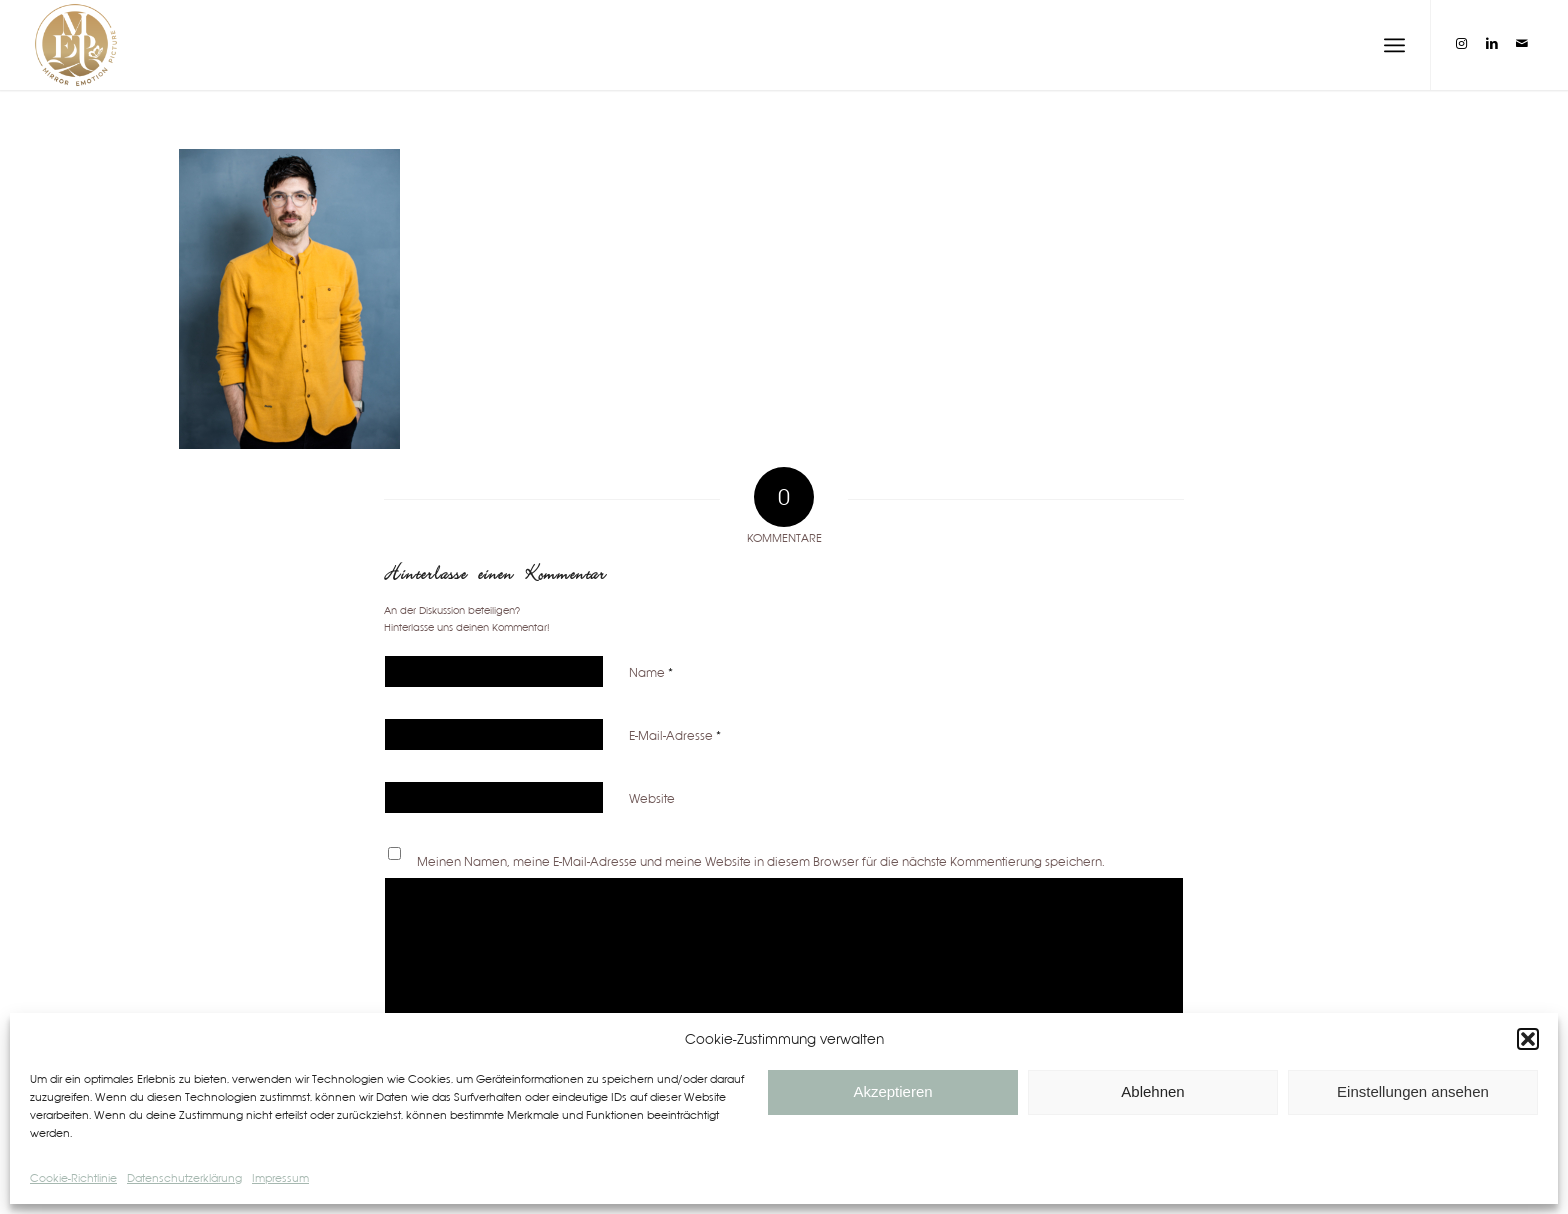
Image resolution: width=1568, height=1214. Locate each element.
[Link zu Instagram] (1462, 44)
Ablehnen (1152, 1091)
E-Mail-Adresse (675, 735)
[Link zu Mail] (1522, 44)
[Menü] (1394, 45)
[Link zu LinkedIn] (1492, 44)
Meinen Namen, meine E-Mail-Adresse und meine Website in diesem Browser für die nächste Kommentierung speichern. (761, 861)
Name (651, 672)
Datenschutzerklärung (184, 1178)
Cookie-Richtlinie (73, 1178)
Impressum (280, 1178)
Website (652, 798)
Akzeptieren (892, 1091)
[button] (1528, 1039)
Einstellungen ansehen (1413, 1091)
